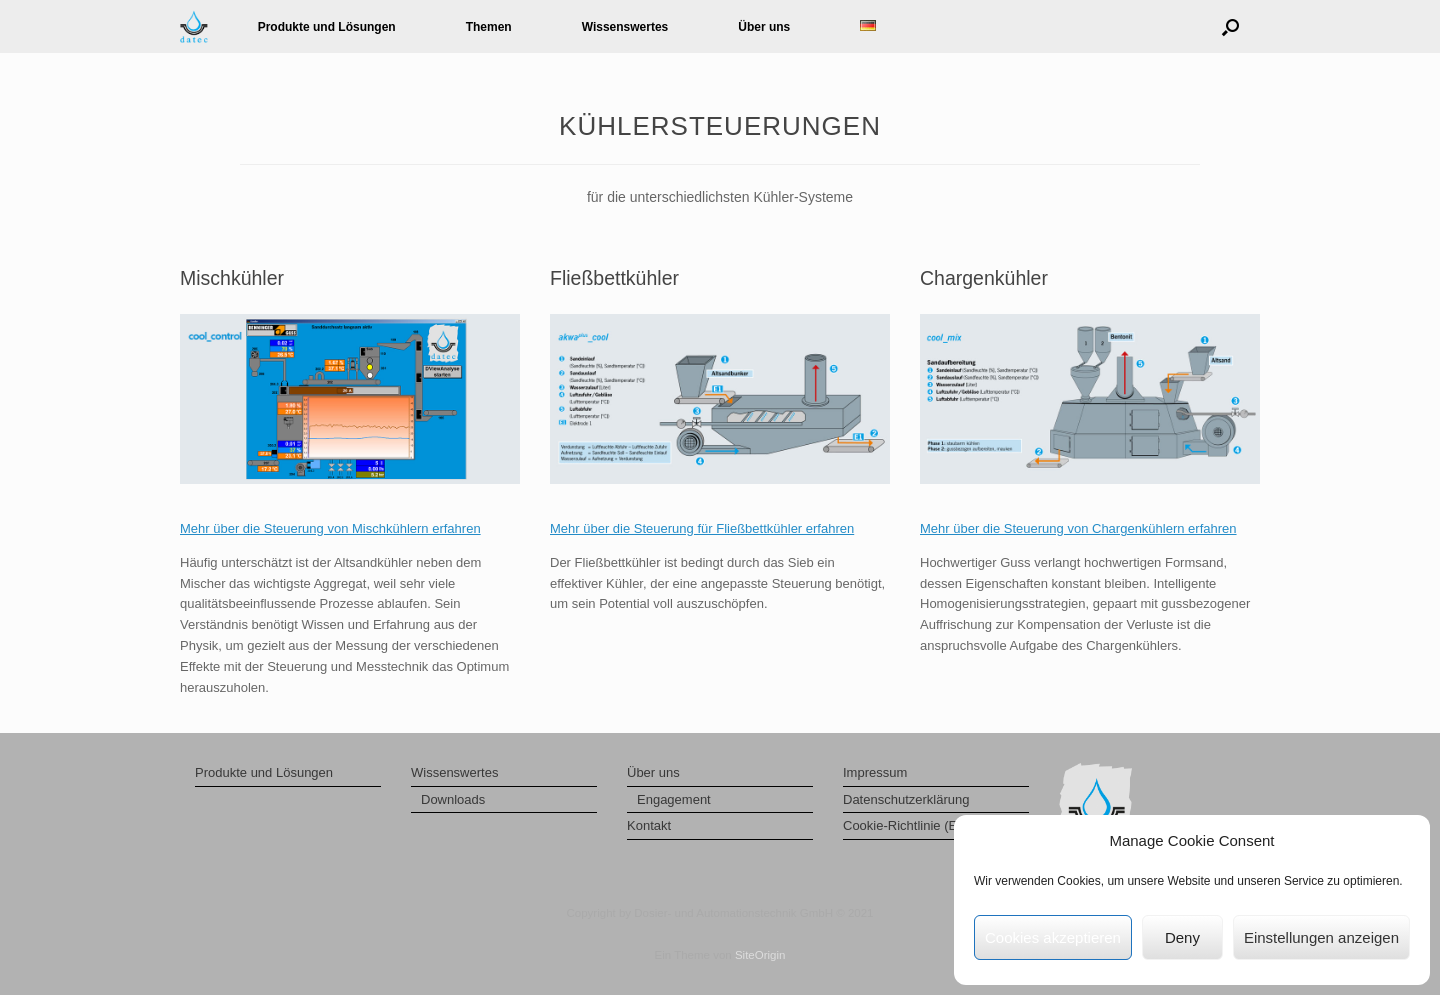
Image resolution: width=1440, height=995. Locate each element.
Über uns (764, 27)
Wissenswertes (625, 27)
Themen (489, 27)
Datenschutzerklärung (906, 799)
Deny (1182, 937)
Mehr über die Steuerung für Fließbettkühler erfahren (702, 528)
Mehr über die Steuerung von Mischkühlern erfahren (330, 528)
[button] (1230, 26)
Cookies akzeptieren (1053, 937)
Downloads (453, 799)
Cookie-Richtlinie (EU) (907, 825)
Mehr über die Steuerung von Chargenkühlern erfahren (1078, 528)
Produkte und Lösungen (327, 27)
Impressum (875, 772)
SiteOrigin (760, 955)
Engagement (674, 799)
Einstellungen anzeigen (1321, 937)
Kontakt (649, 825)
